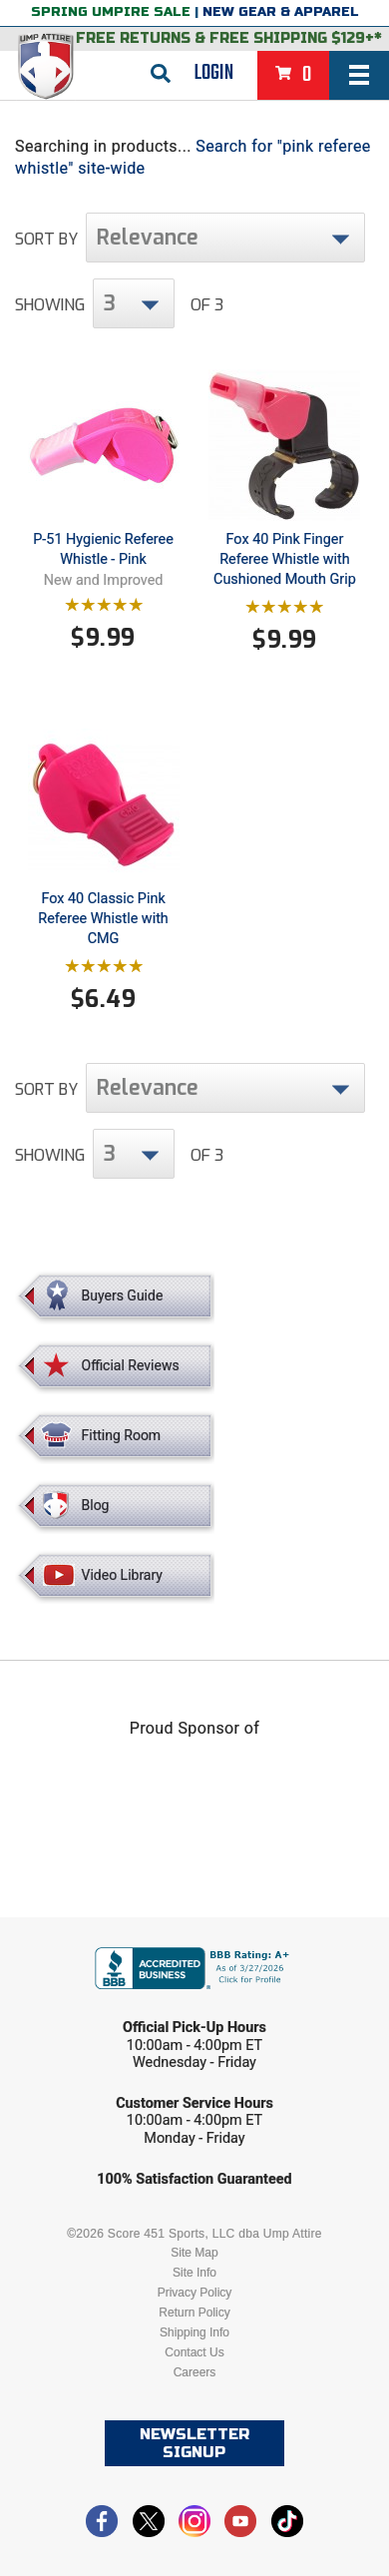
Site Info (194, 2273)
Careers (195, 2372)
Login (213, 73)
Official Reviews (131, 1365)
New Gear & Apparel (280, 12)
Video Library (122, 1575)
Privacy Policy (195, 2293)
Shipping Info (194, 2332)
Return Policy (194, 2312)
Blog (96, 1505)
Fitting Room (122, 1435)
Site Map (194, 2253)
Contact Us (194, 2352)
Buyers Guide (123, 1295)
